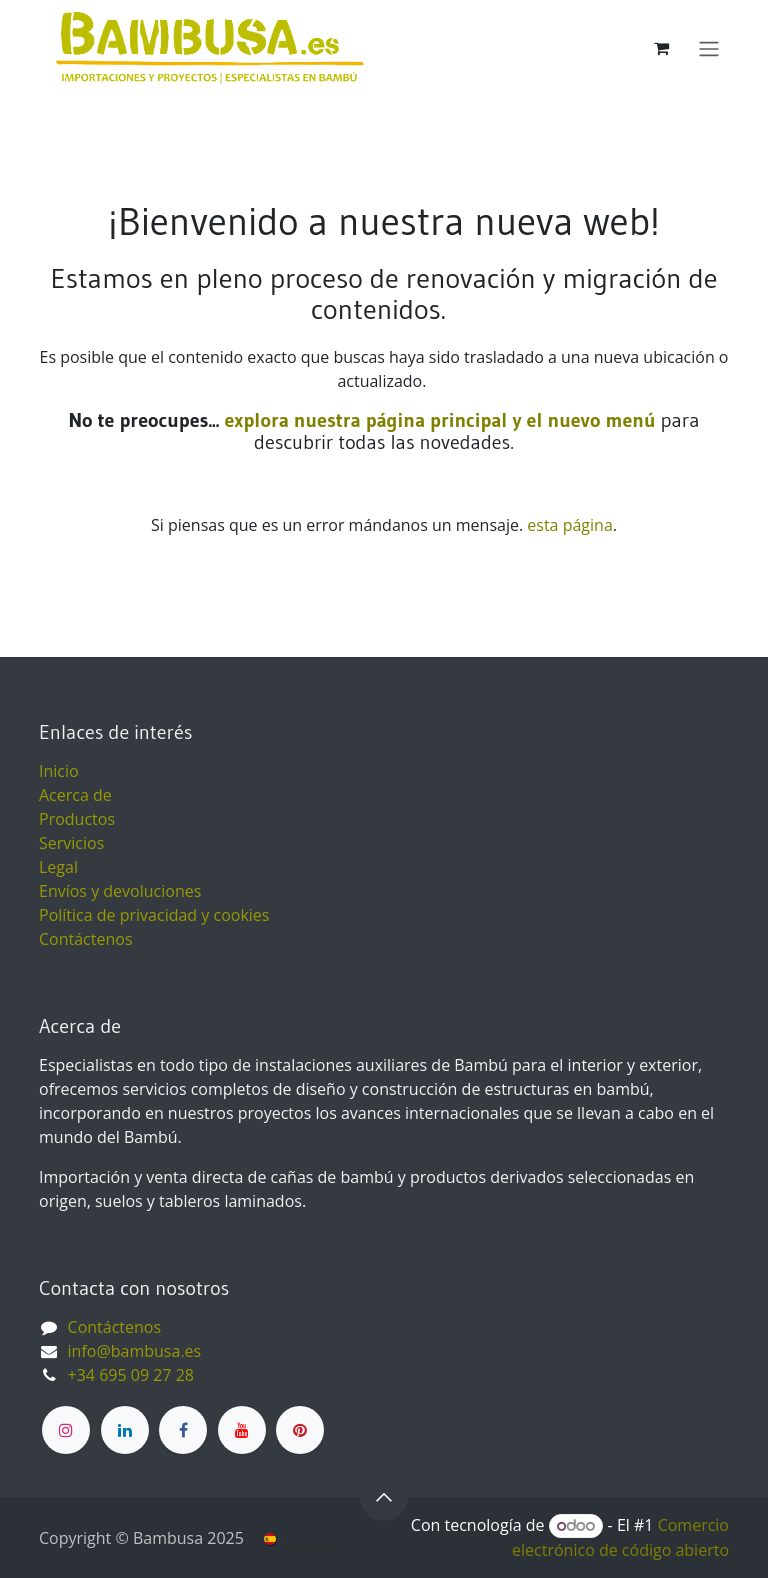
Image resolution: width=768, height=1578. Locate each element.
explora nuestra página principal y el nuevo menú (437, 420)
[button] (384, 1497)
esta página (569, 525)
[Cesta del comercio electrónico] (661, 48)
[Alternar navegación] (709, 48)
